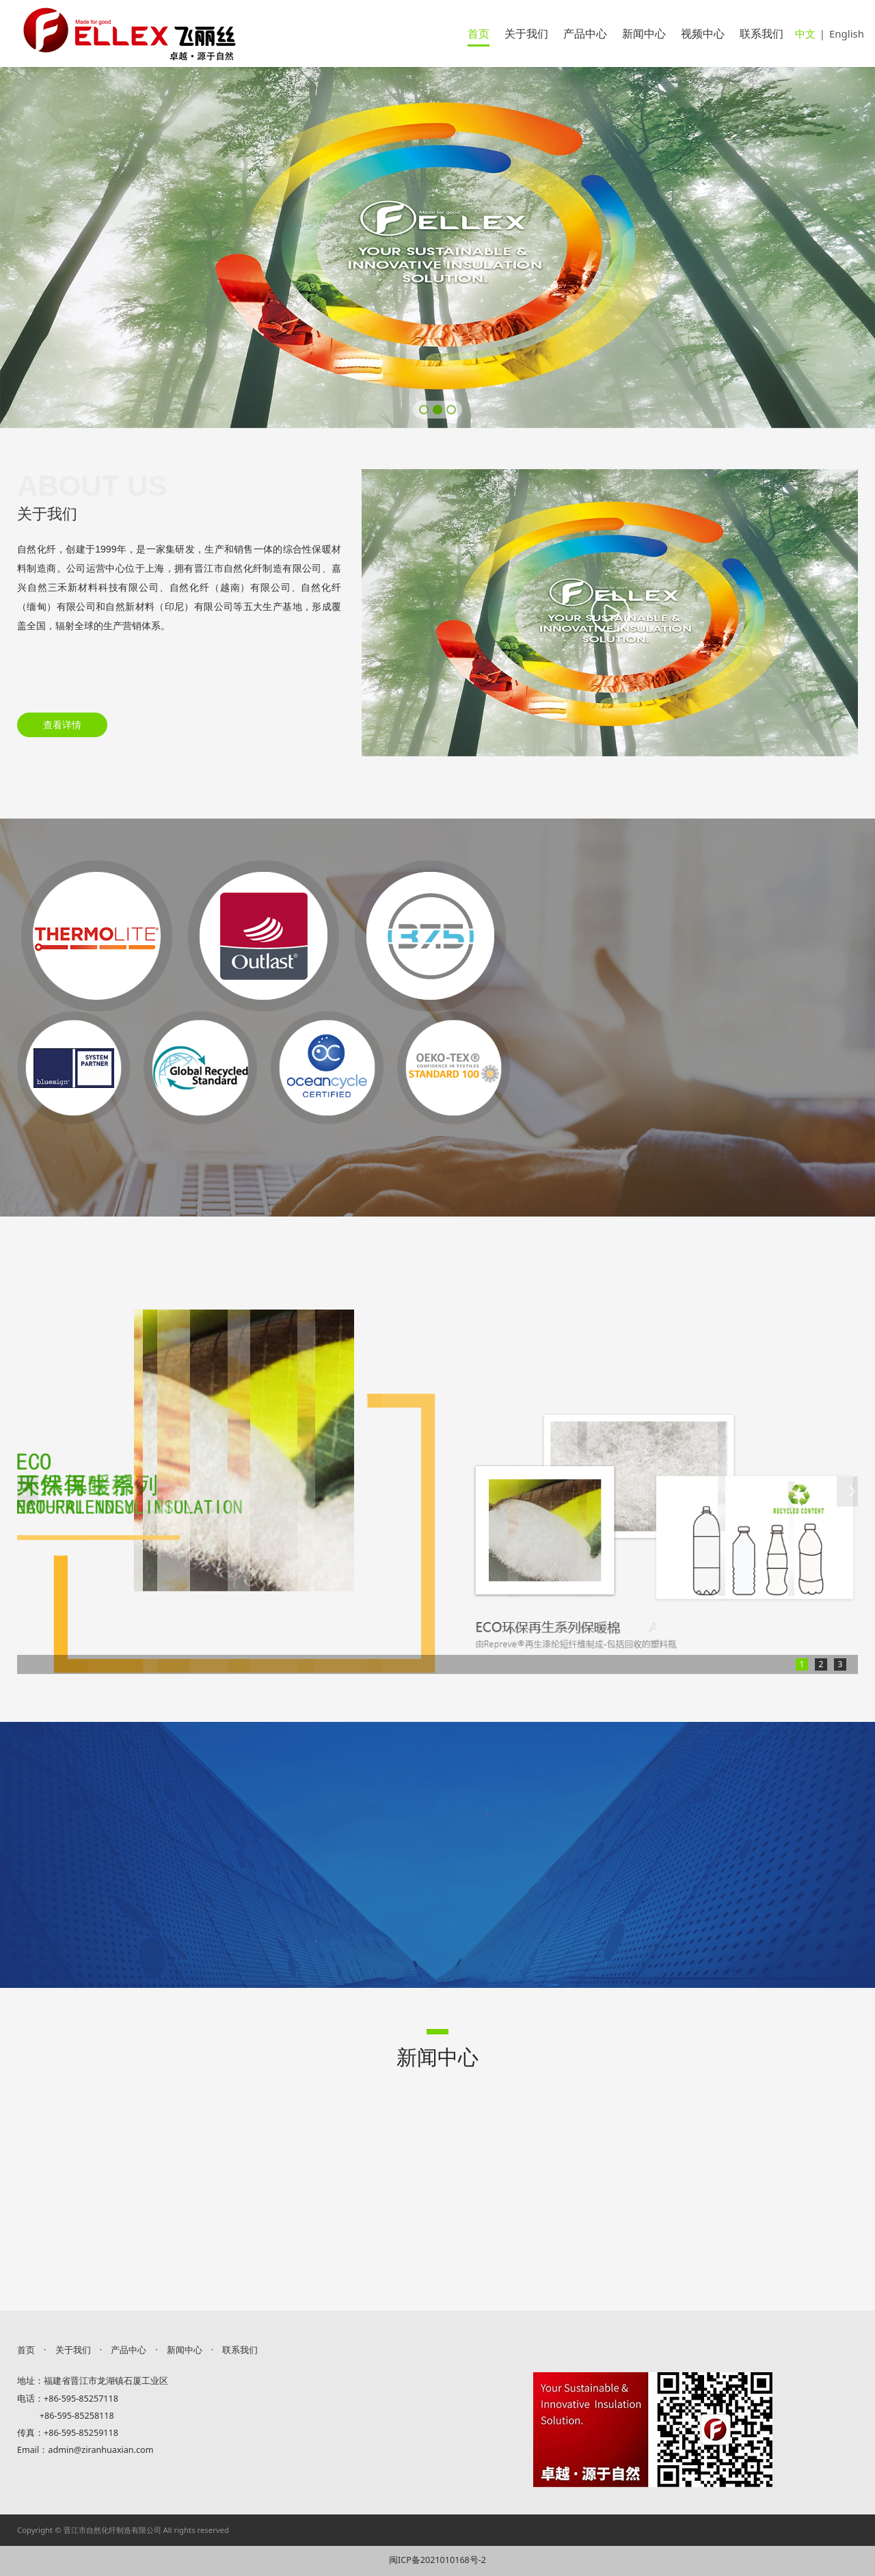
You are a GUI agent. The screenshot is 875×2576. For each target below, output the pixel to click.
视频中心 (703, 33)
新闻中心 (644, 33)
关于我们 (526, 33)
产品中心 (585, 33)
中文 (805, 33)
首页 (478, 33)
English (846, 33)
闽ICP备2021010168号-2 (437, 2560)
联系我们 (761, 33)
